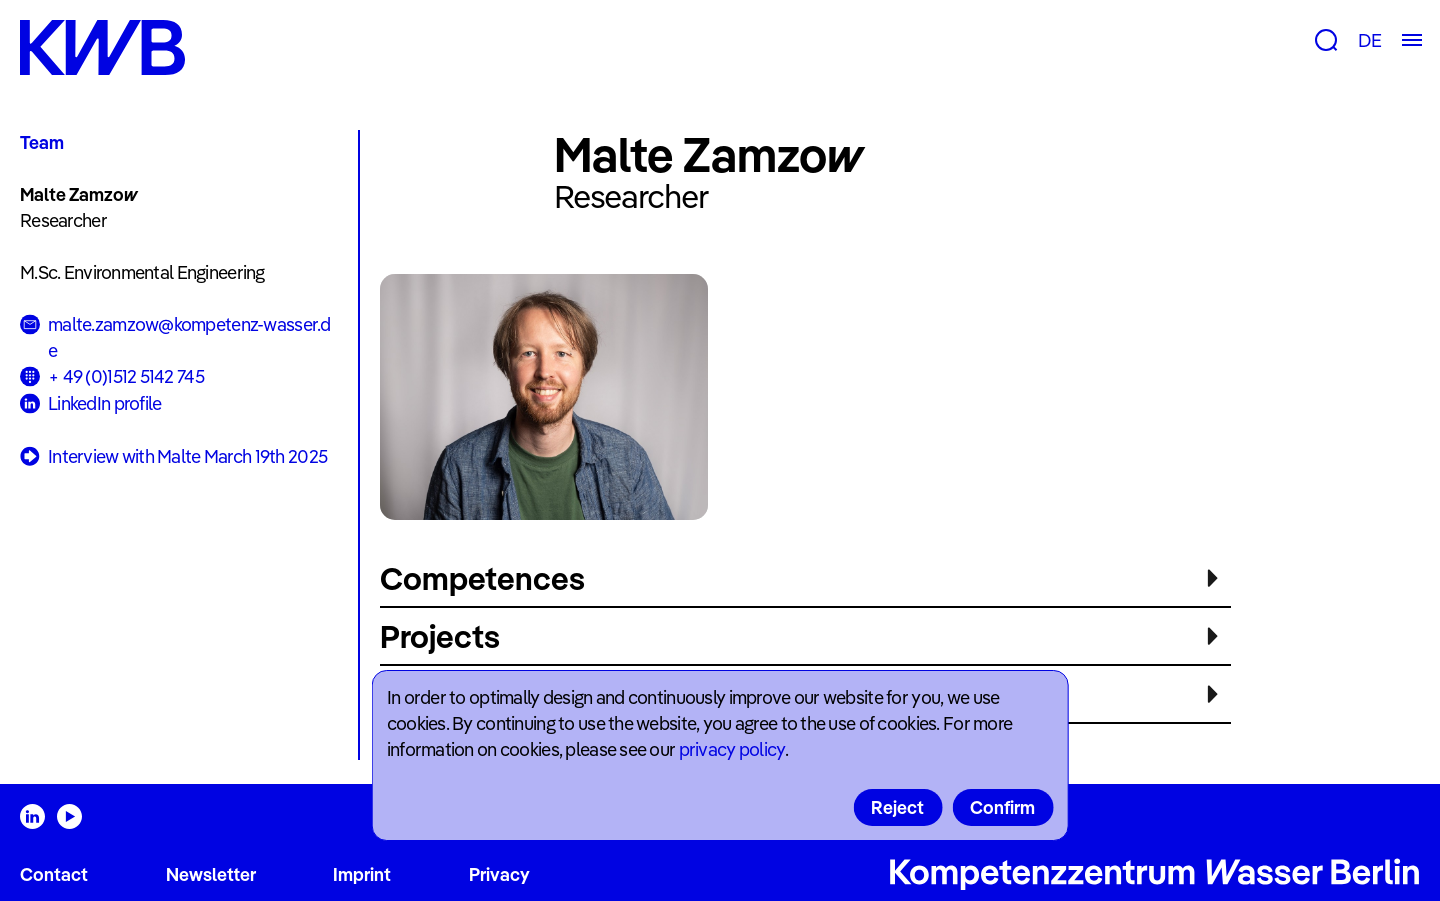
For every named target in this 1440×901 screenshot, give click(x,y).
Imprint (362, 874)
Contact (54, 874)
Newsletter (211, 874)
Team (42, 142)
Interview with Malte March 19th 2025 (173, 457)
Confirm (1002, 807)
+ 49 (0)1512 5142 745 (126, 376)
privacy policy (732, 749)
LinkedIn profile (104, 403)
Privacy (499, 874)
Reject (897, 807)
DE (1369, 40)
